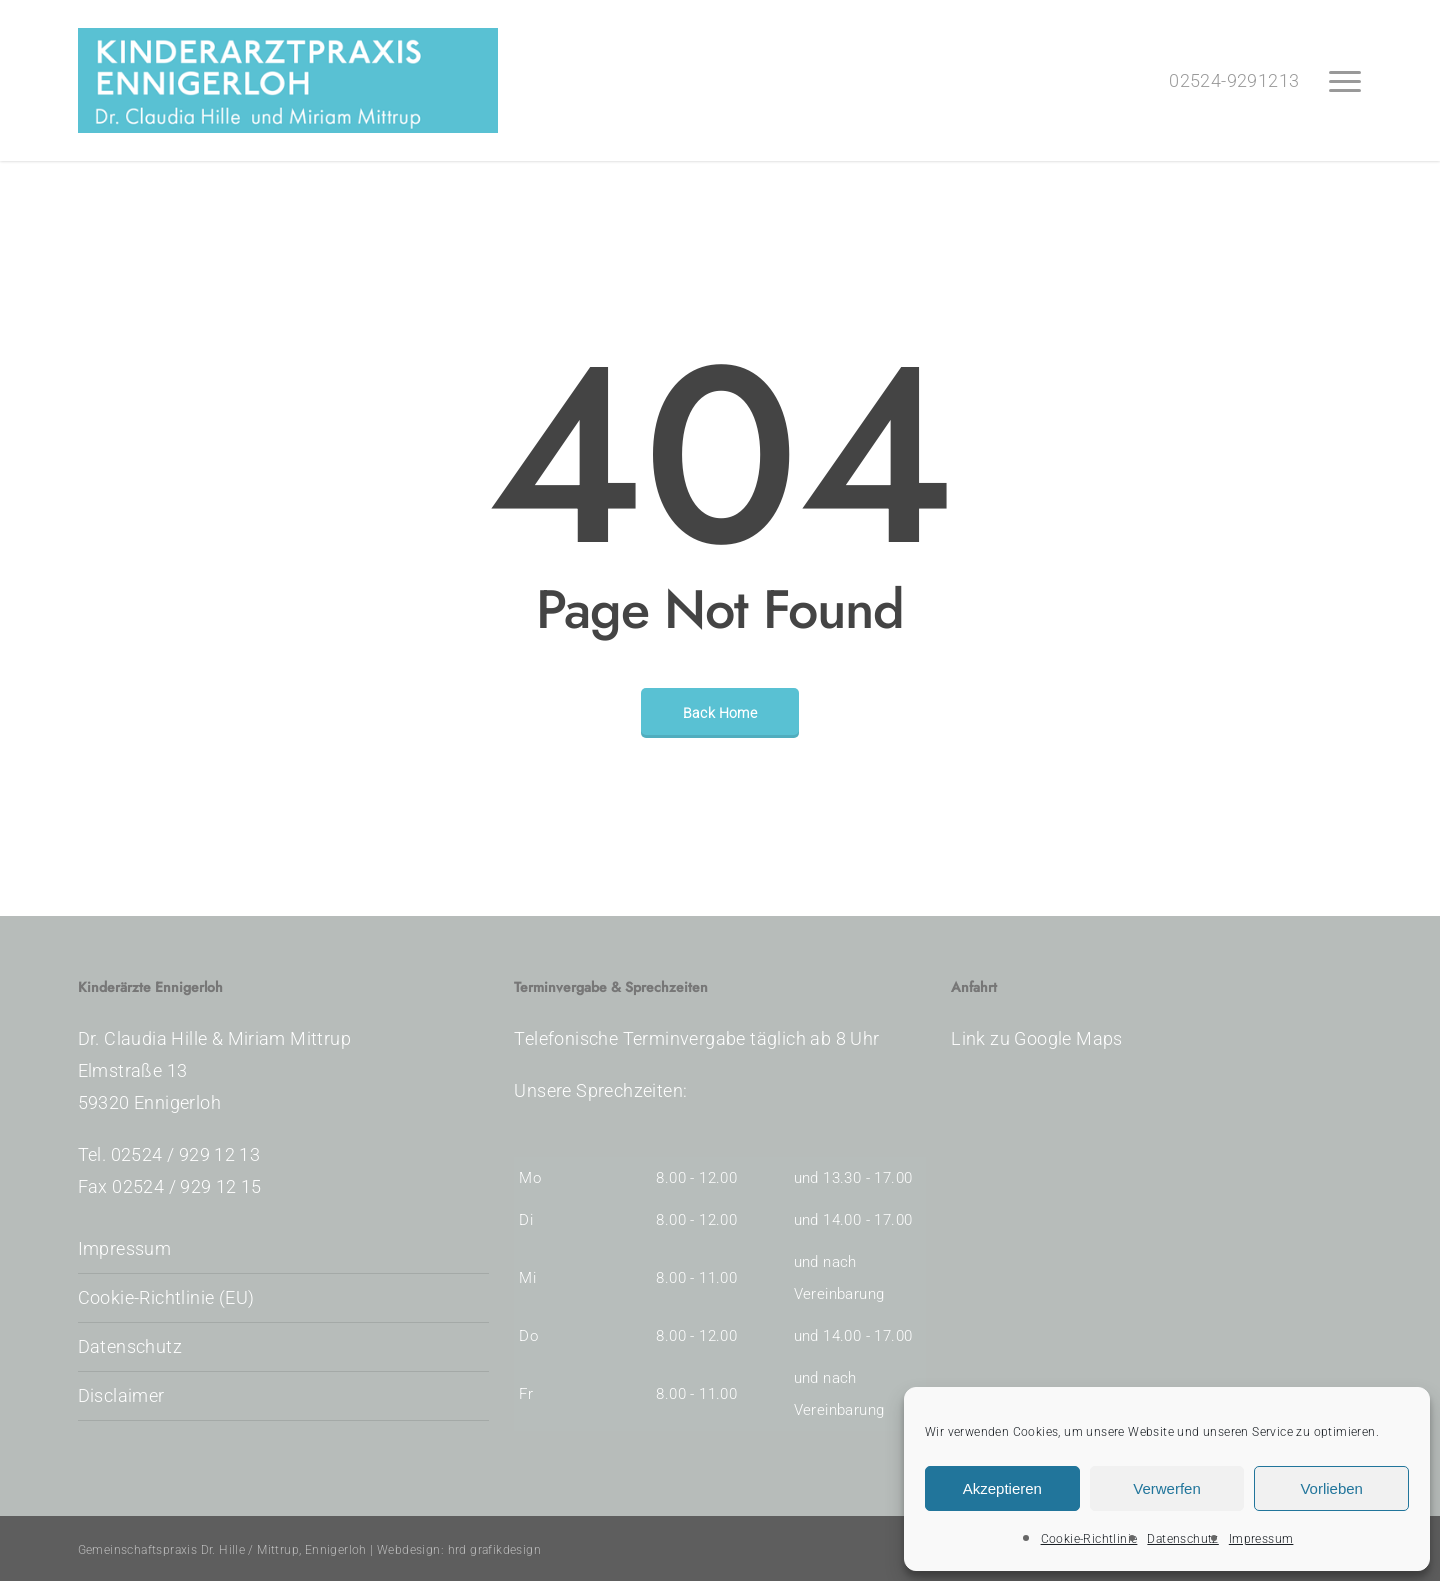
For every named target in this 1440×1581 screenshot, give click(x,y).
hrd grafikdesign (494, 1550)
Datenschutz (1182, 1539)
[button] (1346, 81)
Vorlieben (1331, 1488)
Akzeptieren (1002, 1488)
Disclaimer (121, 1395)
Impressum (1261, 1539)
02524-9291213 (1234, 80)
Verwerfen (1167, 1488)
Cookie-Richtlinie (1089, 1539)
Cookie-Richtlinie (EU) (166, 1297)
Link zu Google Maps (1037, 1038)
